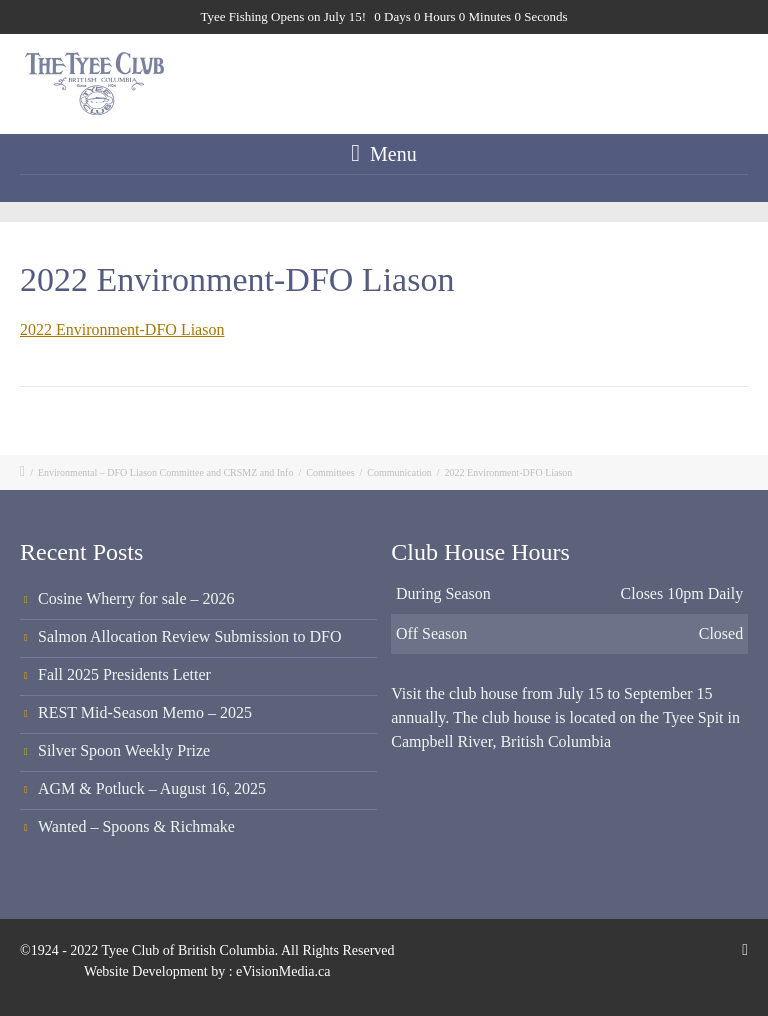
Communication (399, 472)
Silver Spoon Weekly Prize (124, 750)
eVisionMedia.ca (283, 971)
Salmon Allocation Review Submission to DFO (190, 636)
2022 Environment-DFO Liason (122, 329)
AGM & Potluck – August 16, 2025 (152, 788)
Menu (383, 153)
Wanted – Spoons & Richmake (136, 826)
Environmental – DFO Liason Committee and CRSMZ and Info (166, 472)
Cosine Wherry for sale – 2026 (136, 598)
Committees (330, 472)
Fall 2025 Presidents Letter (124, 674)
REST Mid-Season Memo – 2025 (145, 712)
